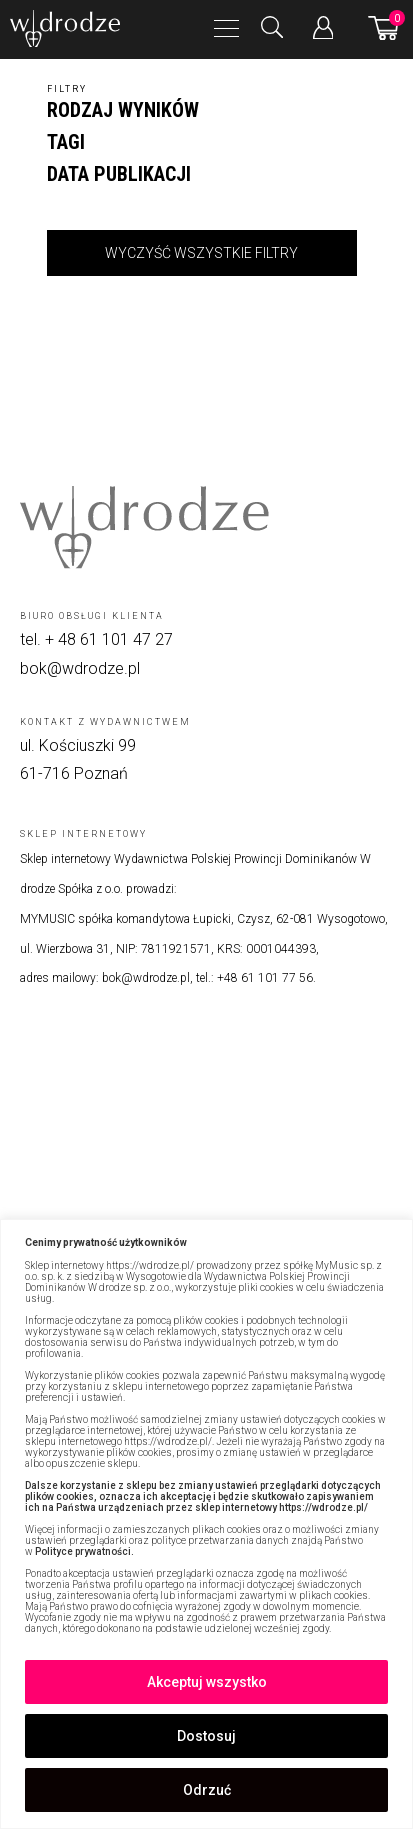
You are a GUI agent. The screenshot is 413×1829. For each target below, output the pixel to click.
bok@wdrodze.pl (80, 668)
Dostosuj (206, 1736)
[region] (206, 1524)
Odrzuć (207, 1790)
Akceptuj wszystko (207, 1682)
